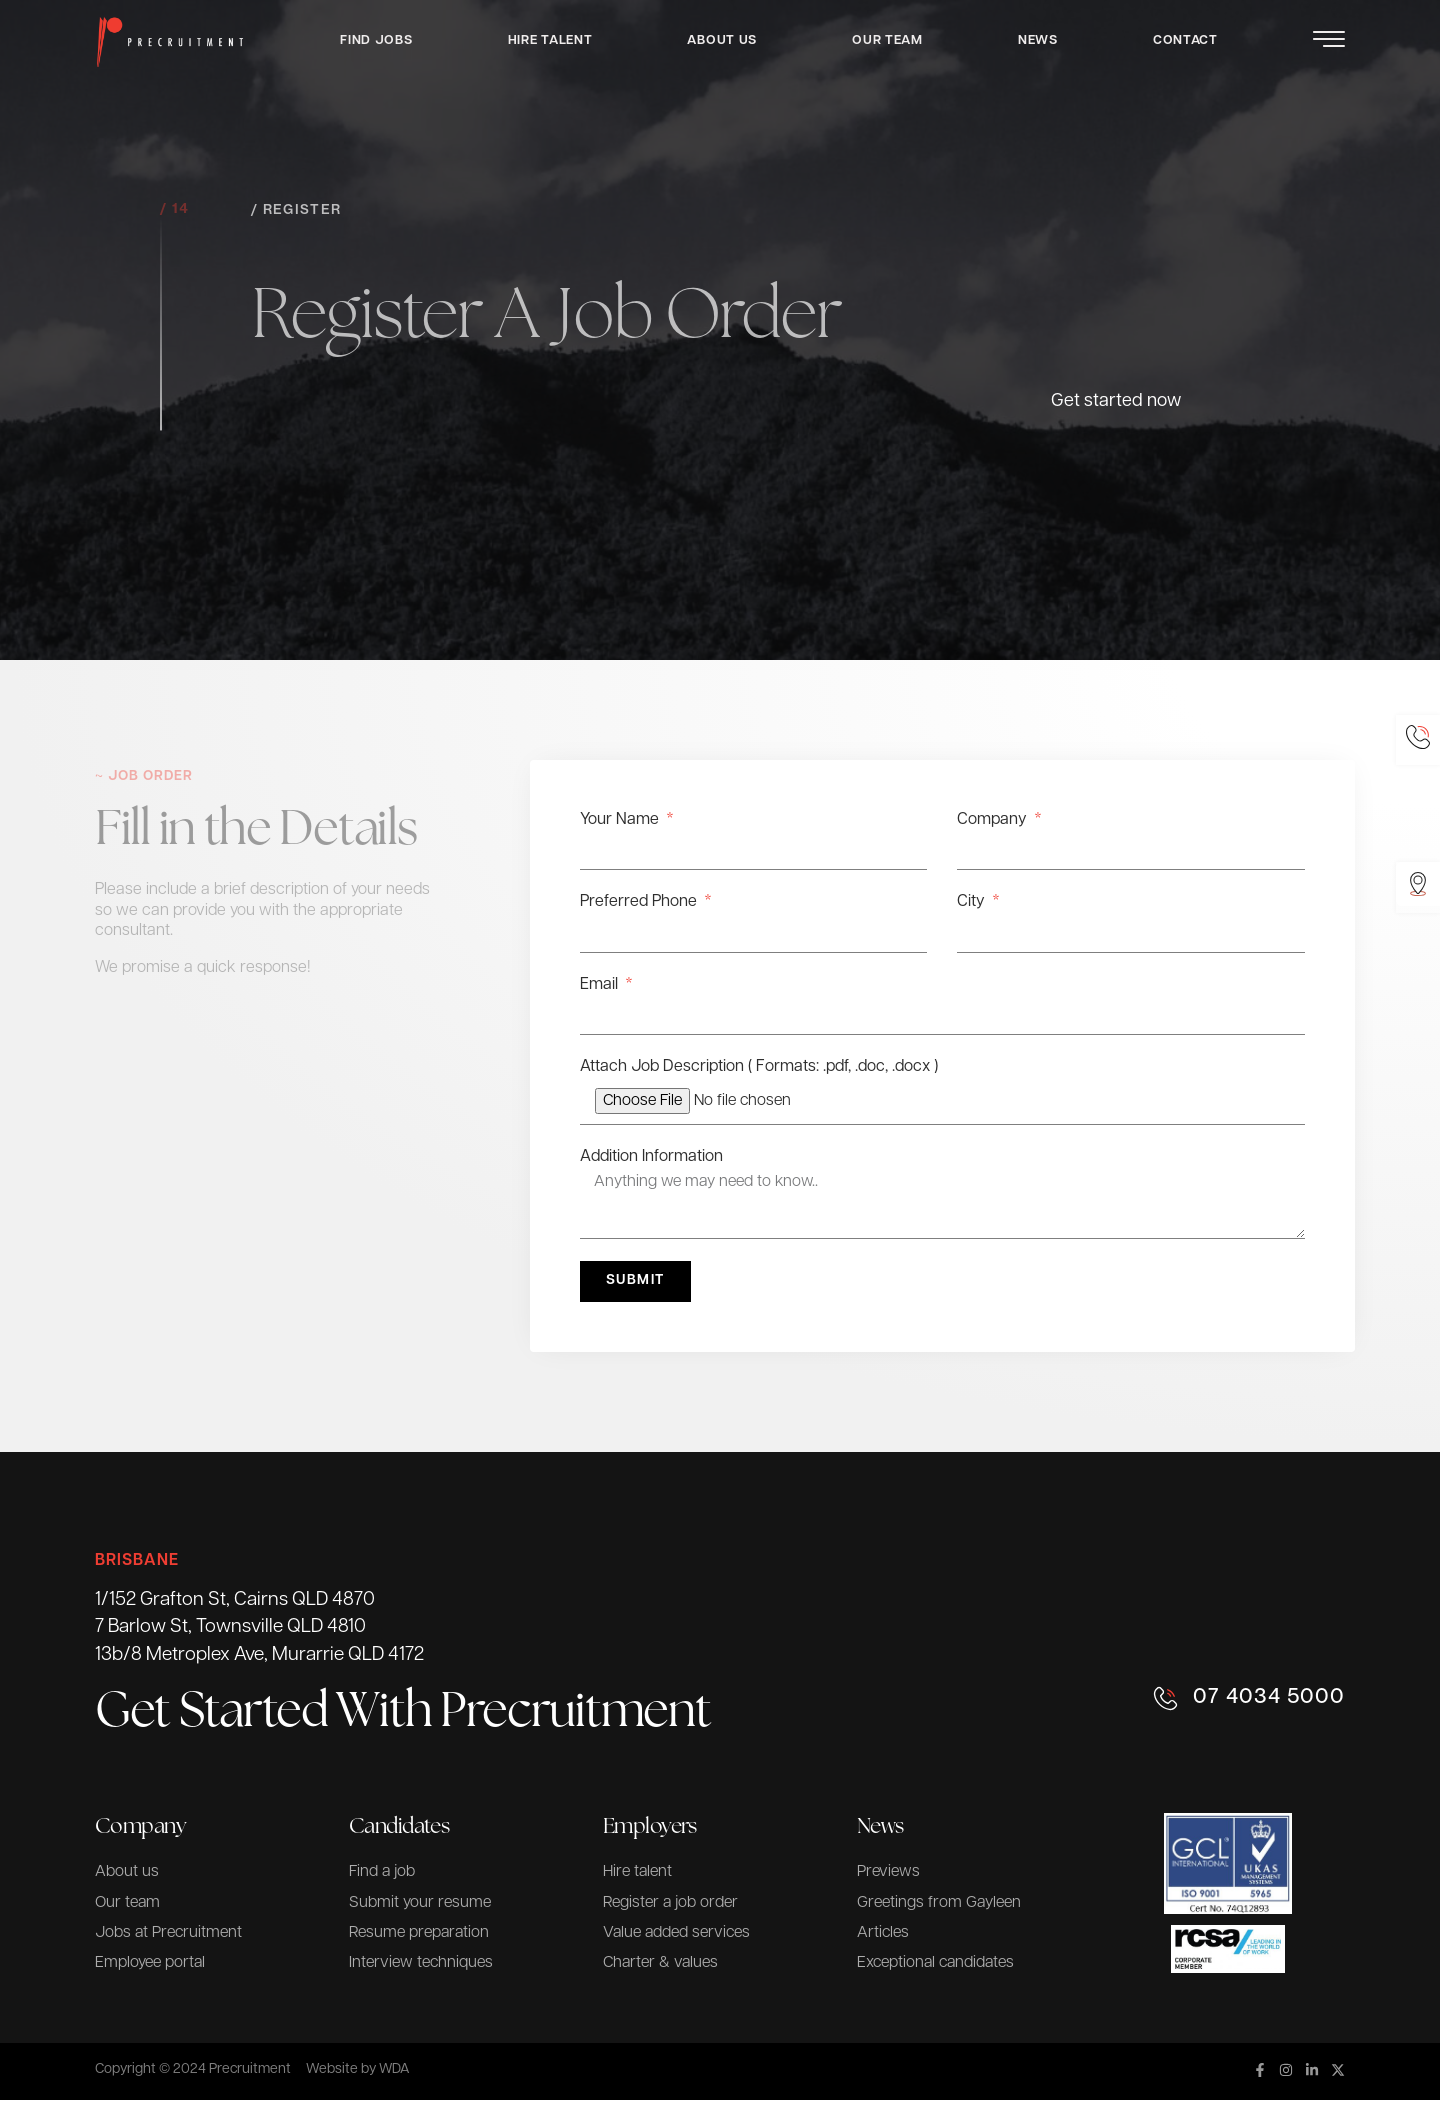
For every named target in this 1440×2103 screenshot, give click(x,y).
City (973, 902)
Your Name (621, 820)
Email (601, 985)
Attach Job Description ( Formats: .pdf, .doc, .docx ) (759, 1067)
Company (994, 820)
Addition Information (651, 1157)
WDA (395, 2072)
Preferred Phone (640, 902)
